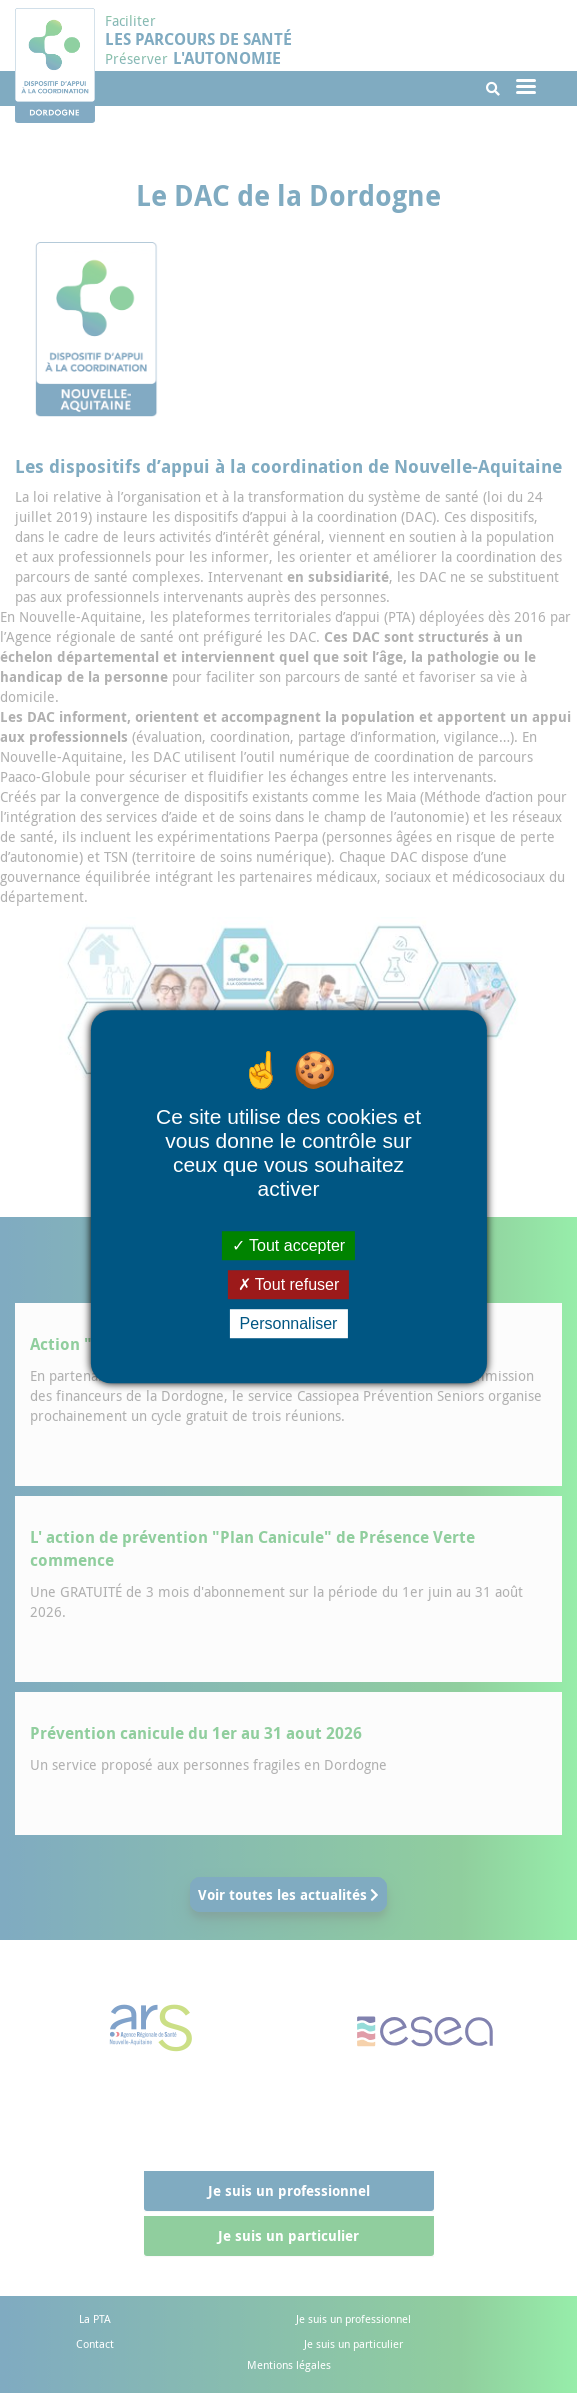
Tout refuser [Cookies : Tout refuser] (289, 1284)
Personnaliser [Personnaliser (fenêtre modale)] (289, 1323)
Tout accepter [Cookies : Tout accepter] (288, 1245)
